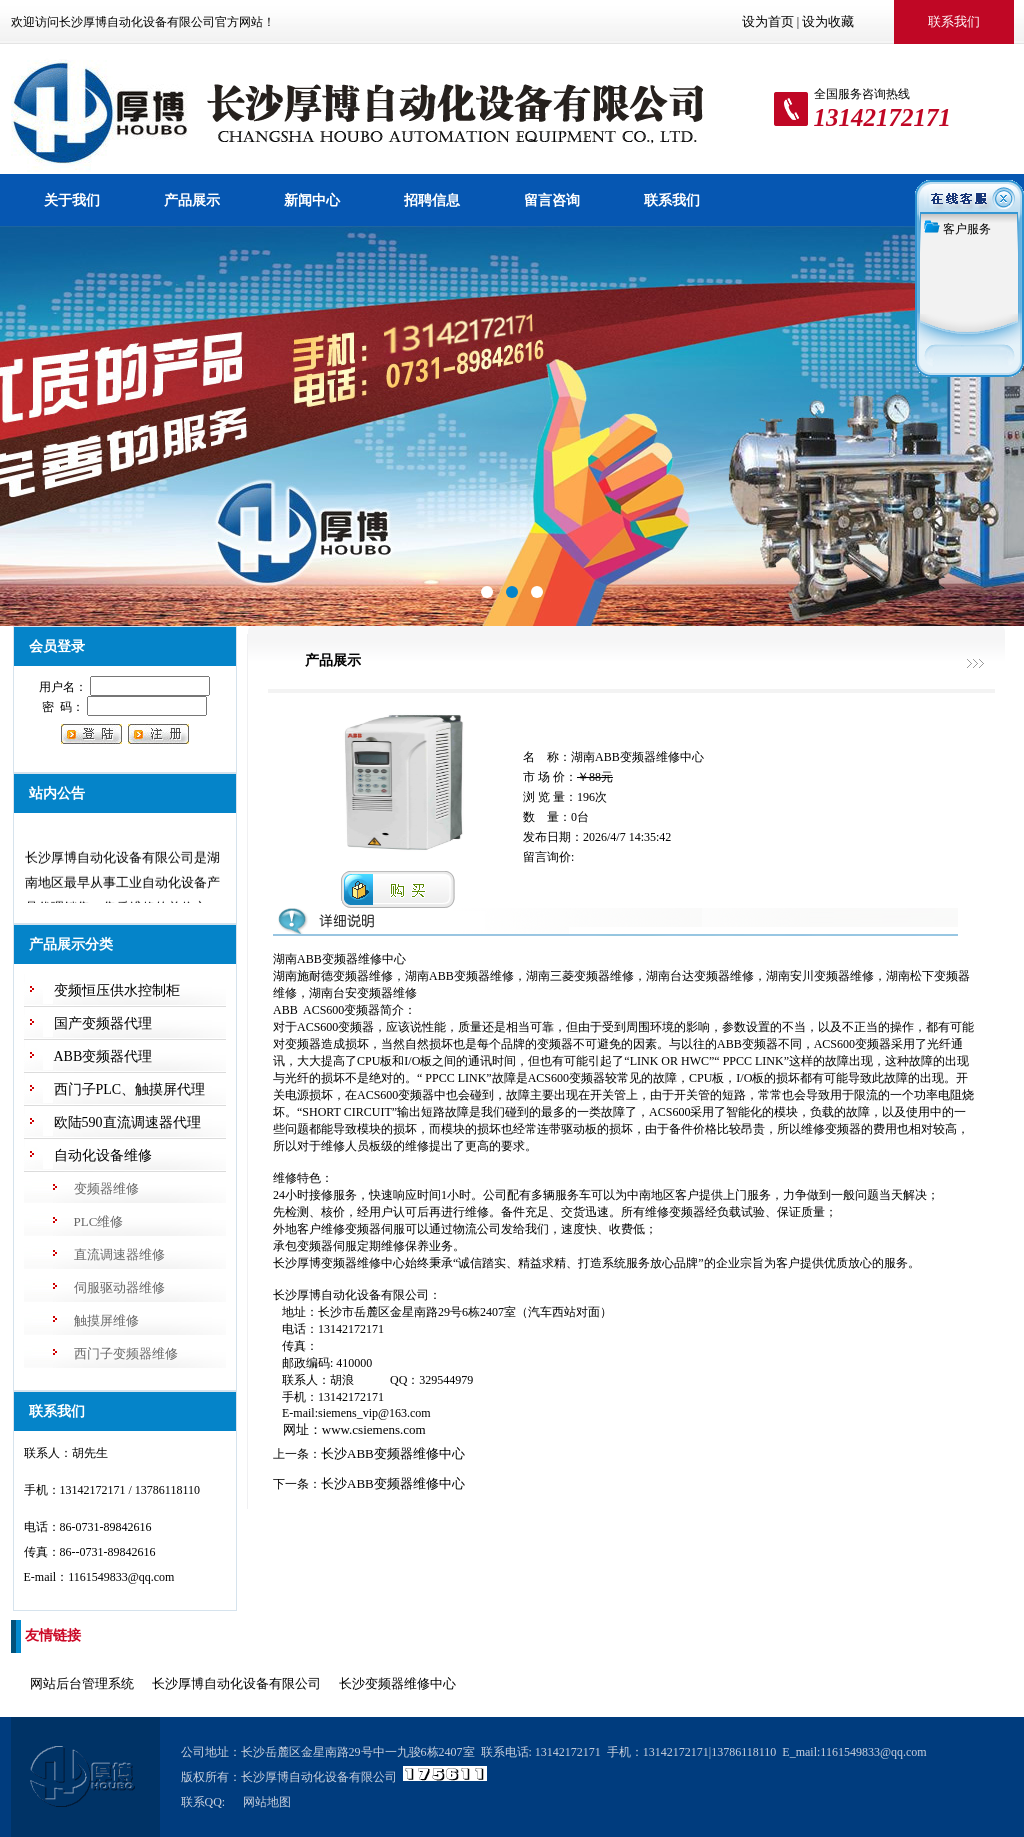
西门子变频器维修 (126, 1353)
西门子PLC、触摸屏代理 (130, 1089)
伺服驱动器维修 (119, 1287)
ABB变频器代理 (103, 1056)
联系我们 (672, 200)
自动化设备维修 (103, 1155)
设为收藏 (828, 21)
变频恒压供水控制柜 (117, 990)
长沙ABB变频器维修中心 (393, 1453)
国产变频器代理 (103, 1023)
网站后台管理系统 (82, 1683)
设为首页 (768, 21)
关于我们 (72, 200)
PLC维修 (99, 1221)
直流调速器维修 (119, 1254)
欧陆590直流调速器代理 (127, 1122)
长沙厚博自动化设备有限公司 (236, 1683)
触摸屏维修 (106, 1320)
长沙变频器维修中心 (397, 1683)
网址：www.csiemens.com (349, 1429)
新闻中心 (312, 200)
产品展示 (192, 200)
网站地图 (267, 1802)
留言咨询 (552, 200)
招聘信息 (432, 200)
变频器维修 (106, 1188)
